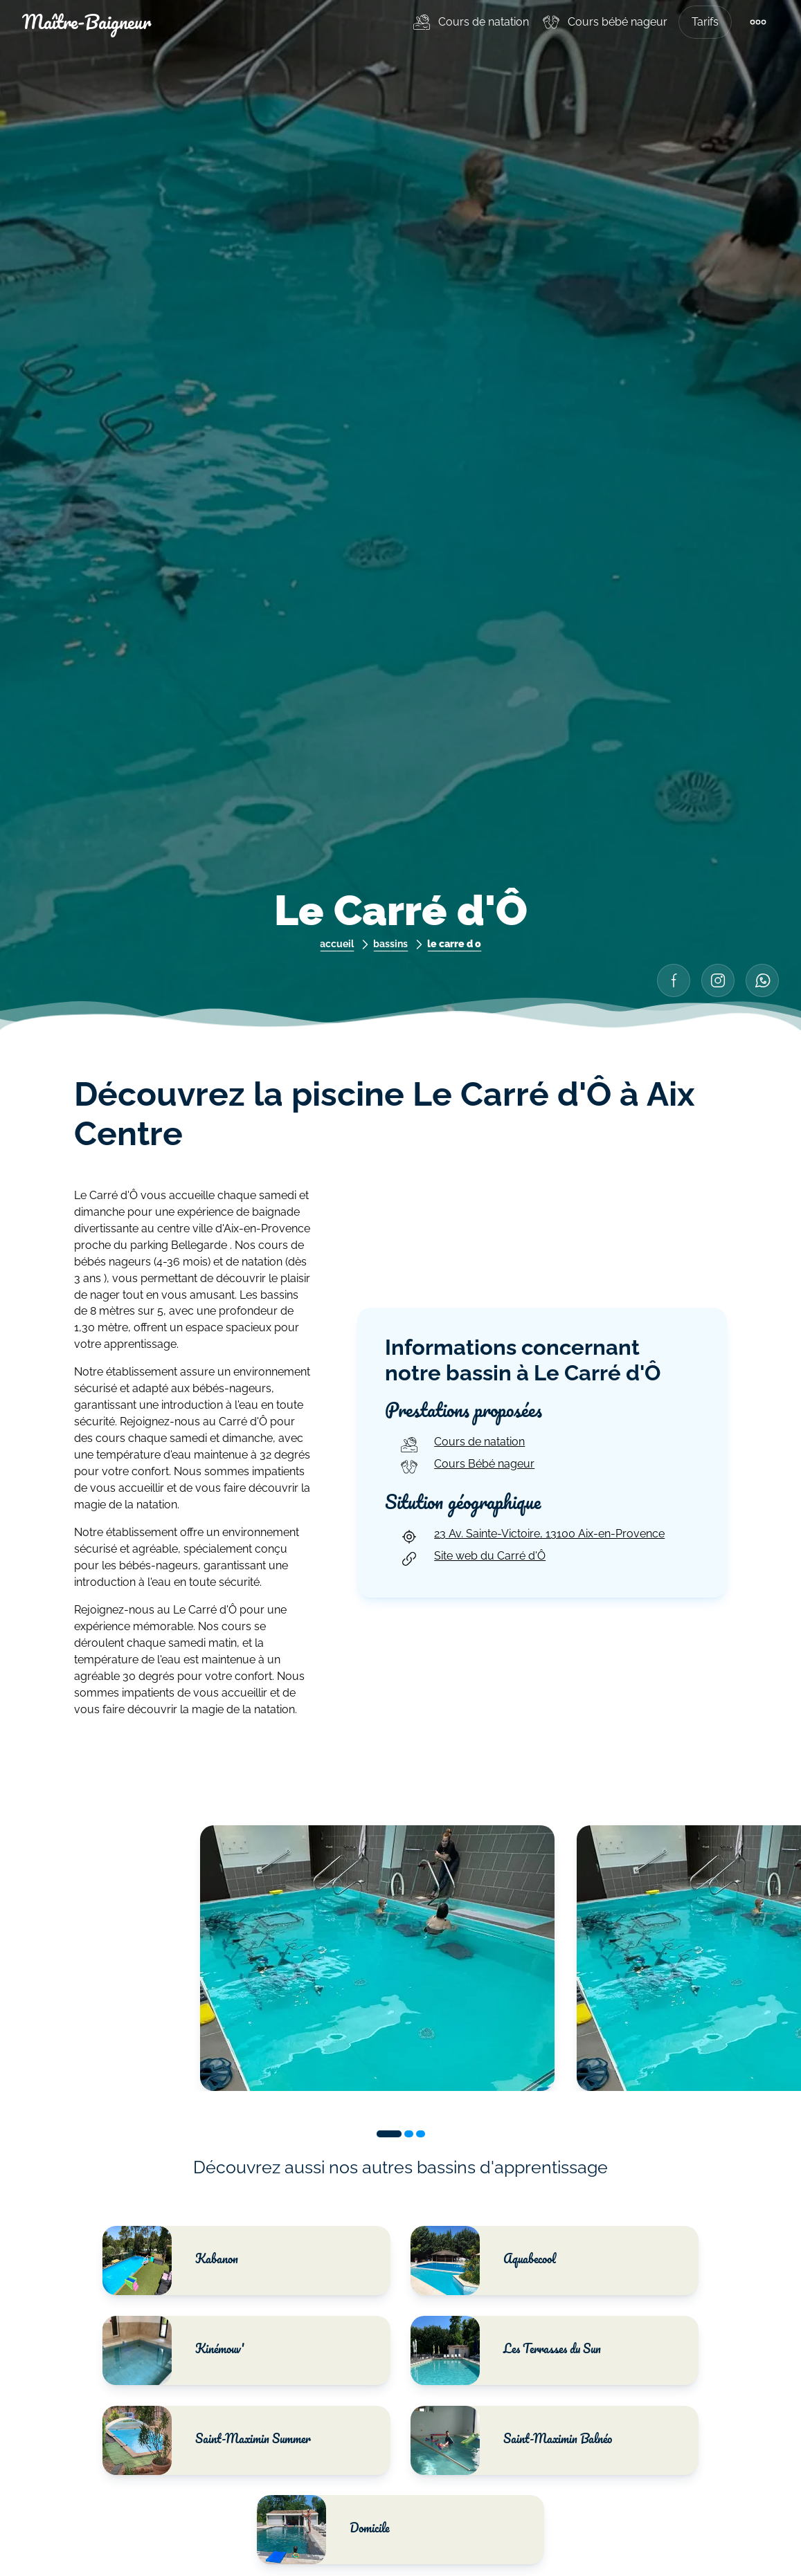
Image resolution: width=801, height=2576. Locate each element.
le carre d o (454, 943)
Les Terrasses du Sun (506, 2350)
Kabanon (172, 2260)
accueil (337, 943)
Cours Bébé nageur (466, 1467)
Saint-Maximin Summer (209, 2440)
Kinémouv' (175, 2350)
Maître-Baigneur (86, 22)
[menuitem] (470, 22)
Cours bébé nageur (617, 21)
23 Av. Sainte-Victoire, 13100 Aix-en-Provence (531, 1537)
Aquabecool (483, 2260)
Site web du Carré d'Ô (472, 1559)
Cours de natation (483, 21)
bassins (390, 943)
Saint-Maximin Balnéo (511, 2440)
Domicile (324, 2529)
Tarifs (705, 21)
